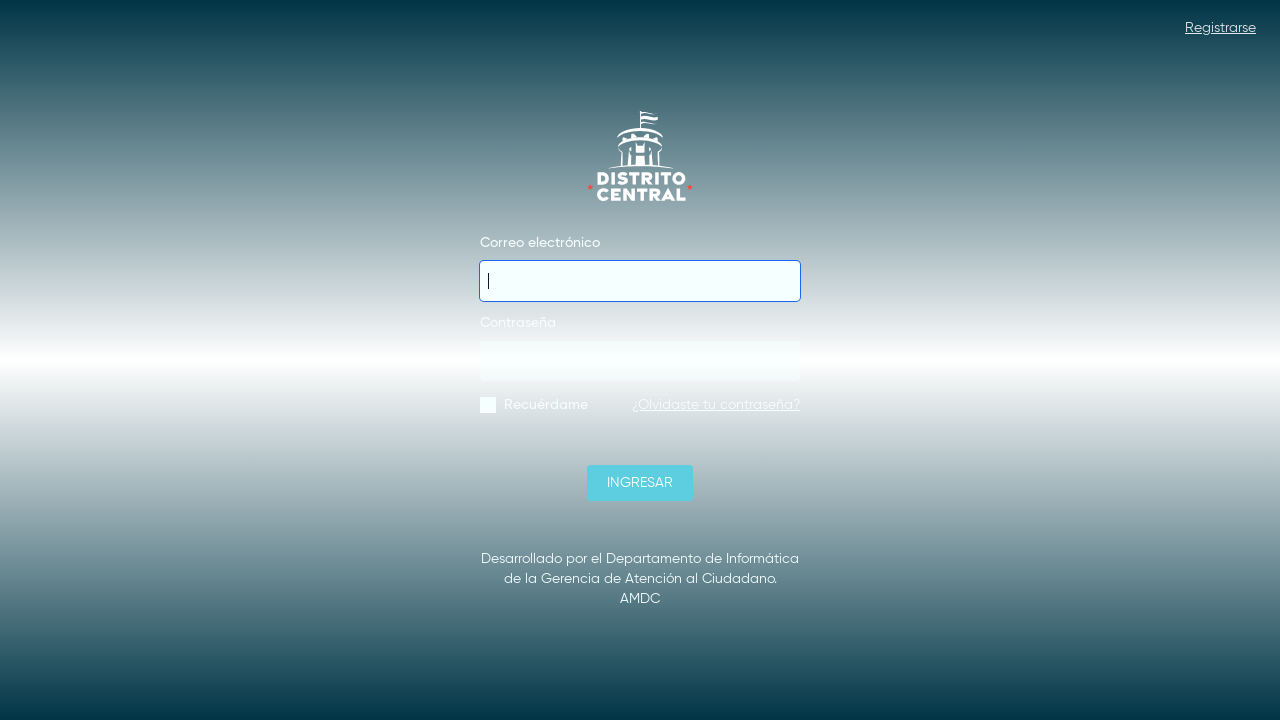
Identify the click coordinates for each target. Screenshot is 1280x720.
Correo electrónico (540, 243)
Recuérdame (546, 405)
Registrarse (1220, 28)
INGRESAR (640, 483)
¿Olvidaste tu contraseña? (716, 405)
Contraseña (518, 323)
